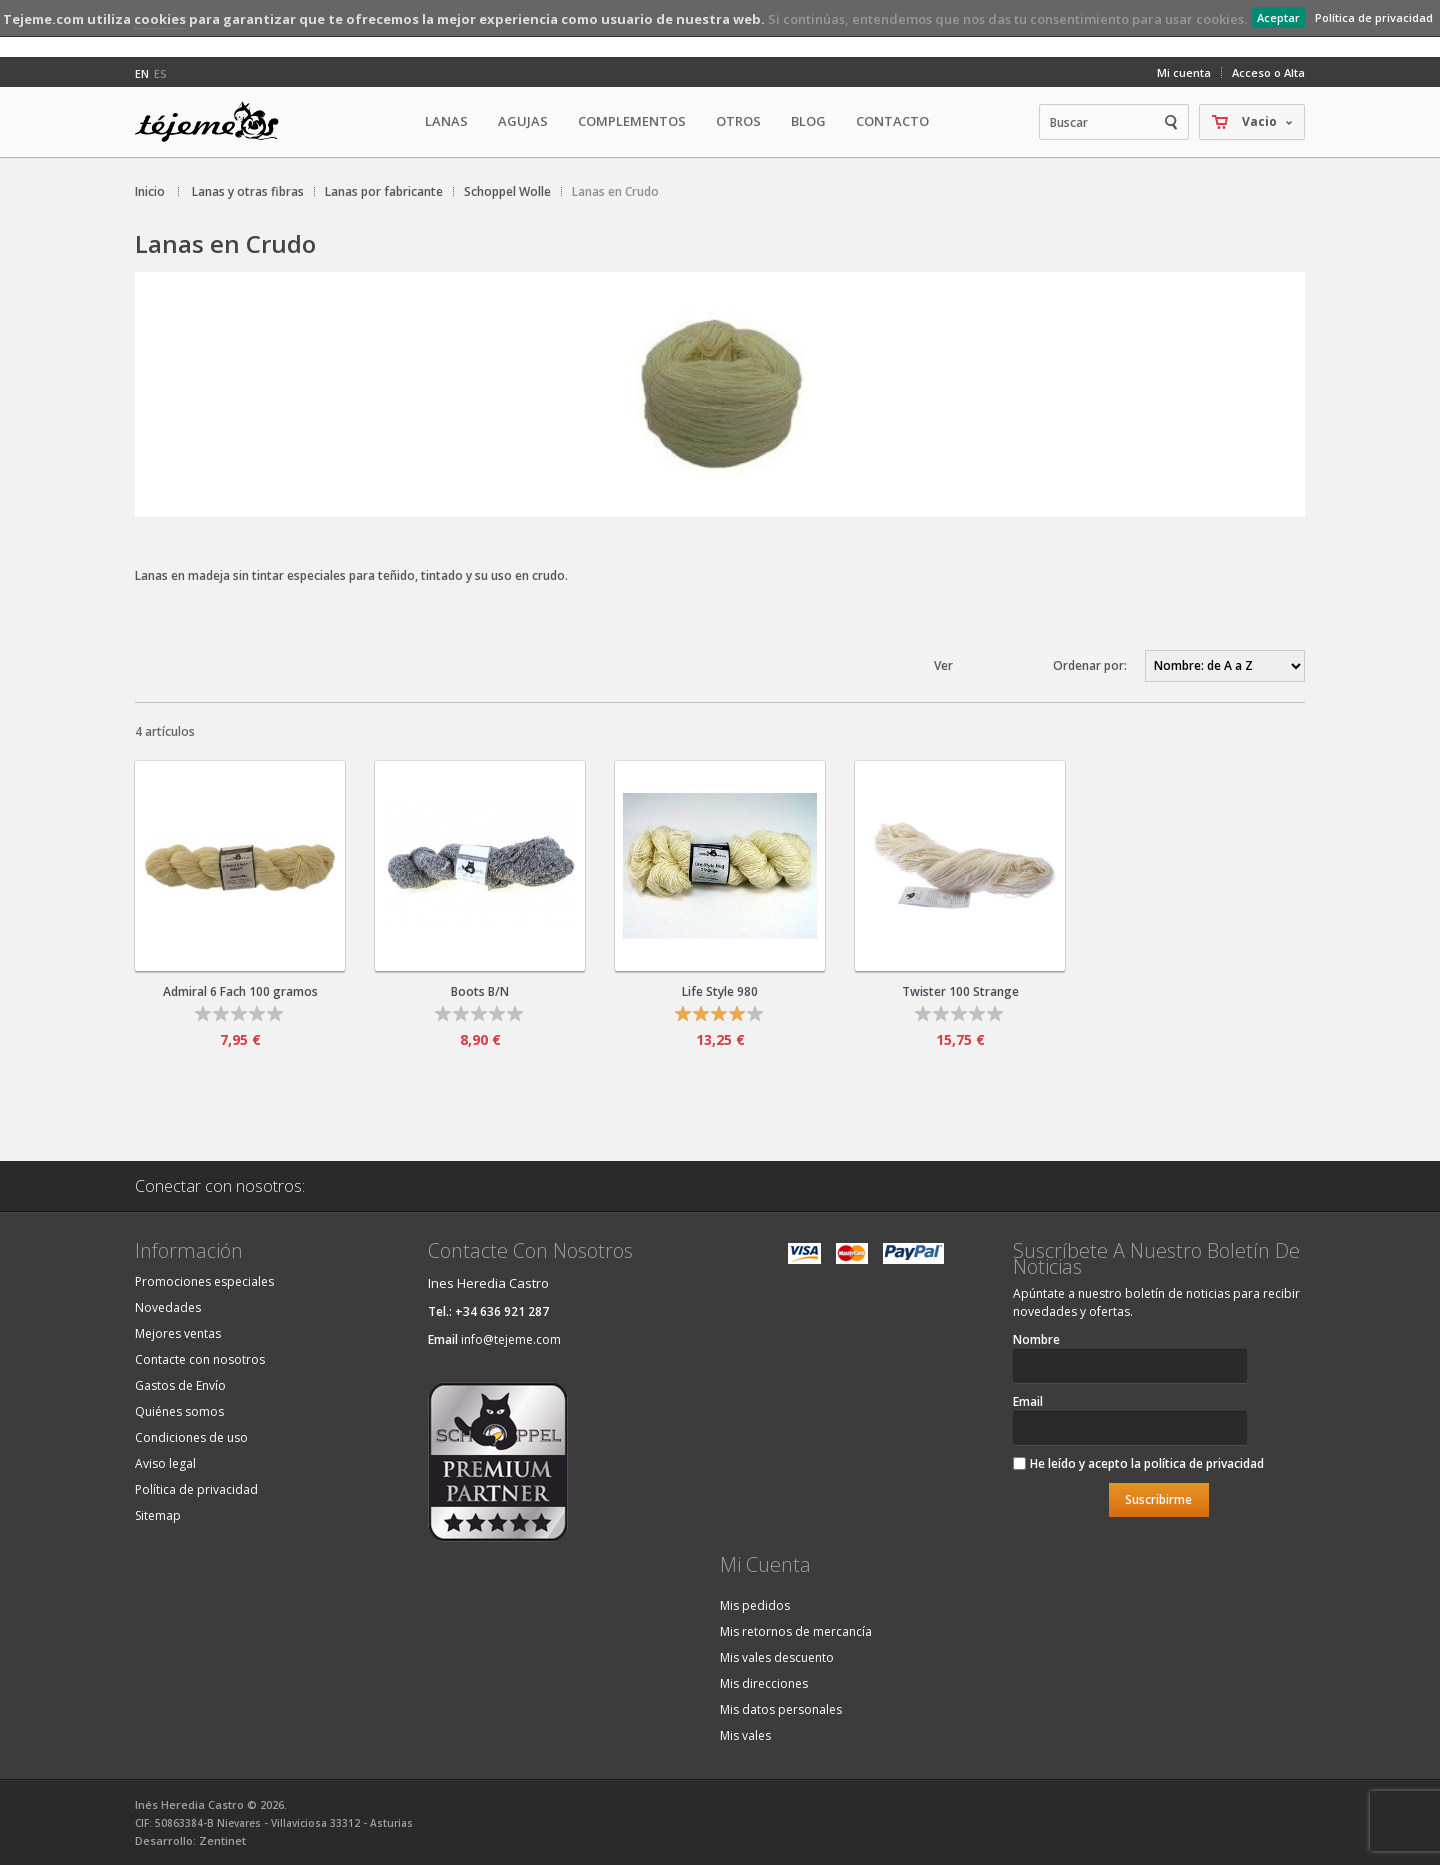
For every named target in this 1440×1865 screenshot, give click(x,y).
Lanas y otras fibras (248, 191)
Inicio (150, 191)
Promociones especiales (204, 1281)
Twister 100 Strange (960, 991)
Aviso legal (165, 1463)
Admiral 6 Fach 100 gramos (240, 991)
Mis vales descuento (777, 1657)
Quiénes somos (179, 1411)
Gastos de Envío (180, 1385)
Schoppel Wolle (507, 191)
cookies (160, 19)
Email (1028, 1401)
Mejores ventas (178, 1333)
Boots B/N (480, 991)
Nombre (1036, 1339)
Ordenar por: (1090, 665)
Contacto (892, 121)
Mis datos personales (781, 1709)
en (142, 73)
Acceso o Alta (1268, 72)
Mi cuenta (1184, 72)
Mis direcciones (764, 1683)
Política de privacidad (1374, 17)
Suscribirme (1158, 1499)
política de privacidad (1204, 1463)
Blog (808, 121)
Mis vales (745, 1735)
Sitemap (158, 1515)
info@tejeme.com (511, 1339)
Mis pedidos (755, 1605)
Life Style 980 (720, 991)
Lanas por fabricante (384, 191)
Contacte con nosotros (200, 1359)
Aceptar (1278, 17)
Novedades (168, 1307)
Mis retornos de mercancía (796, 1631)
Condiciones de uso (191, 1437)
